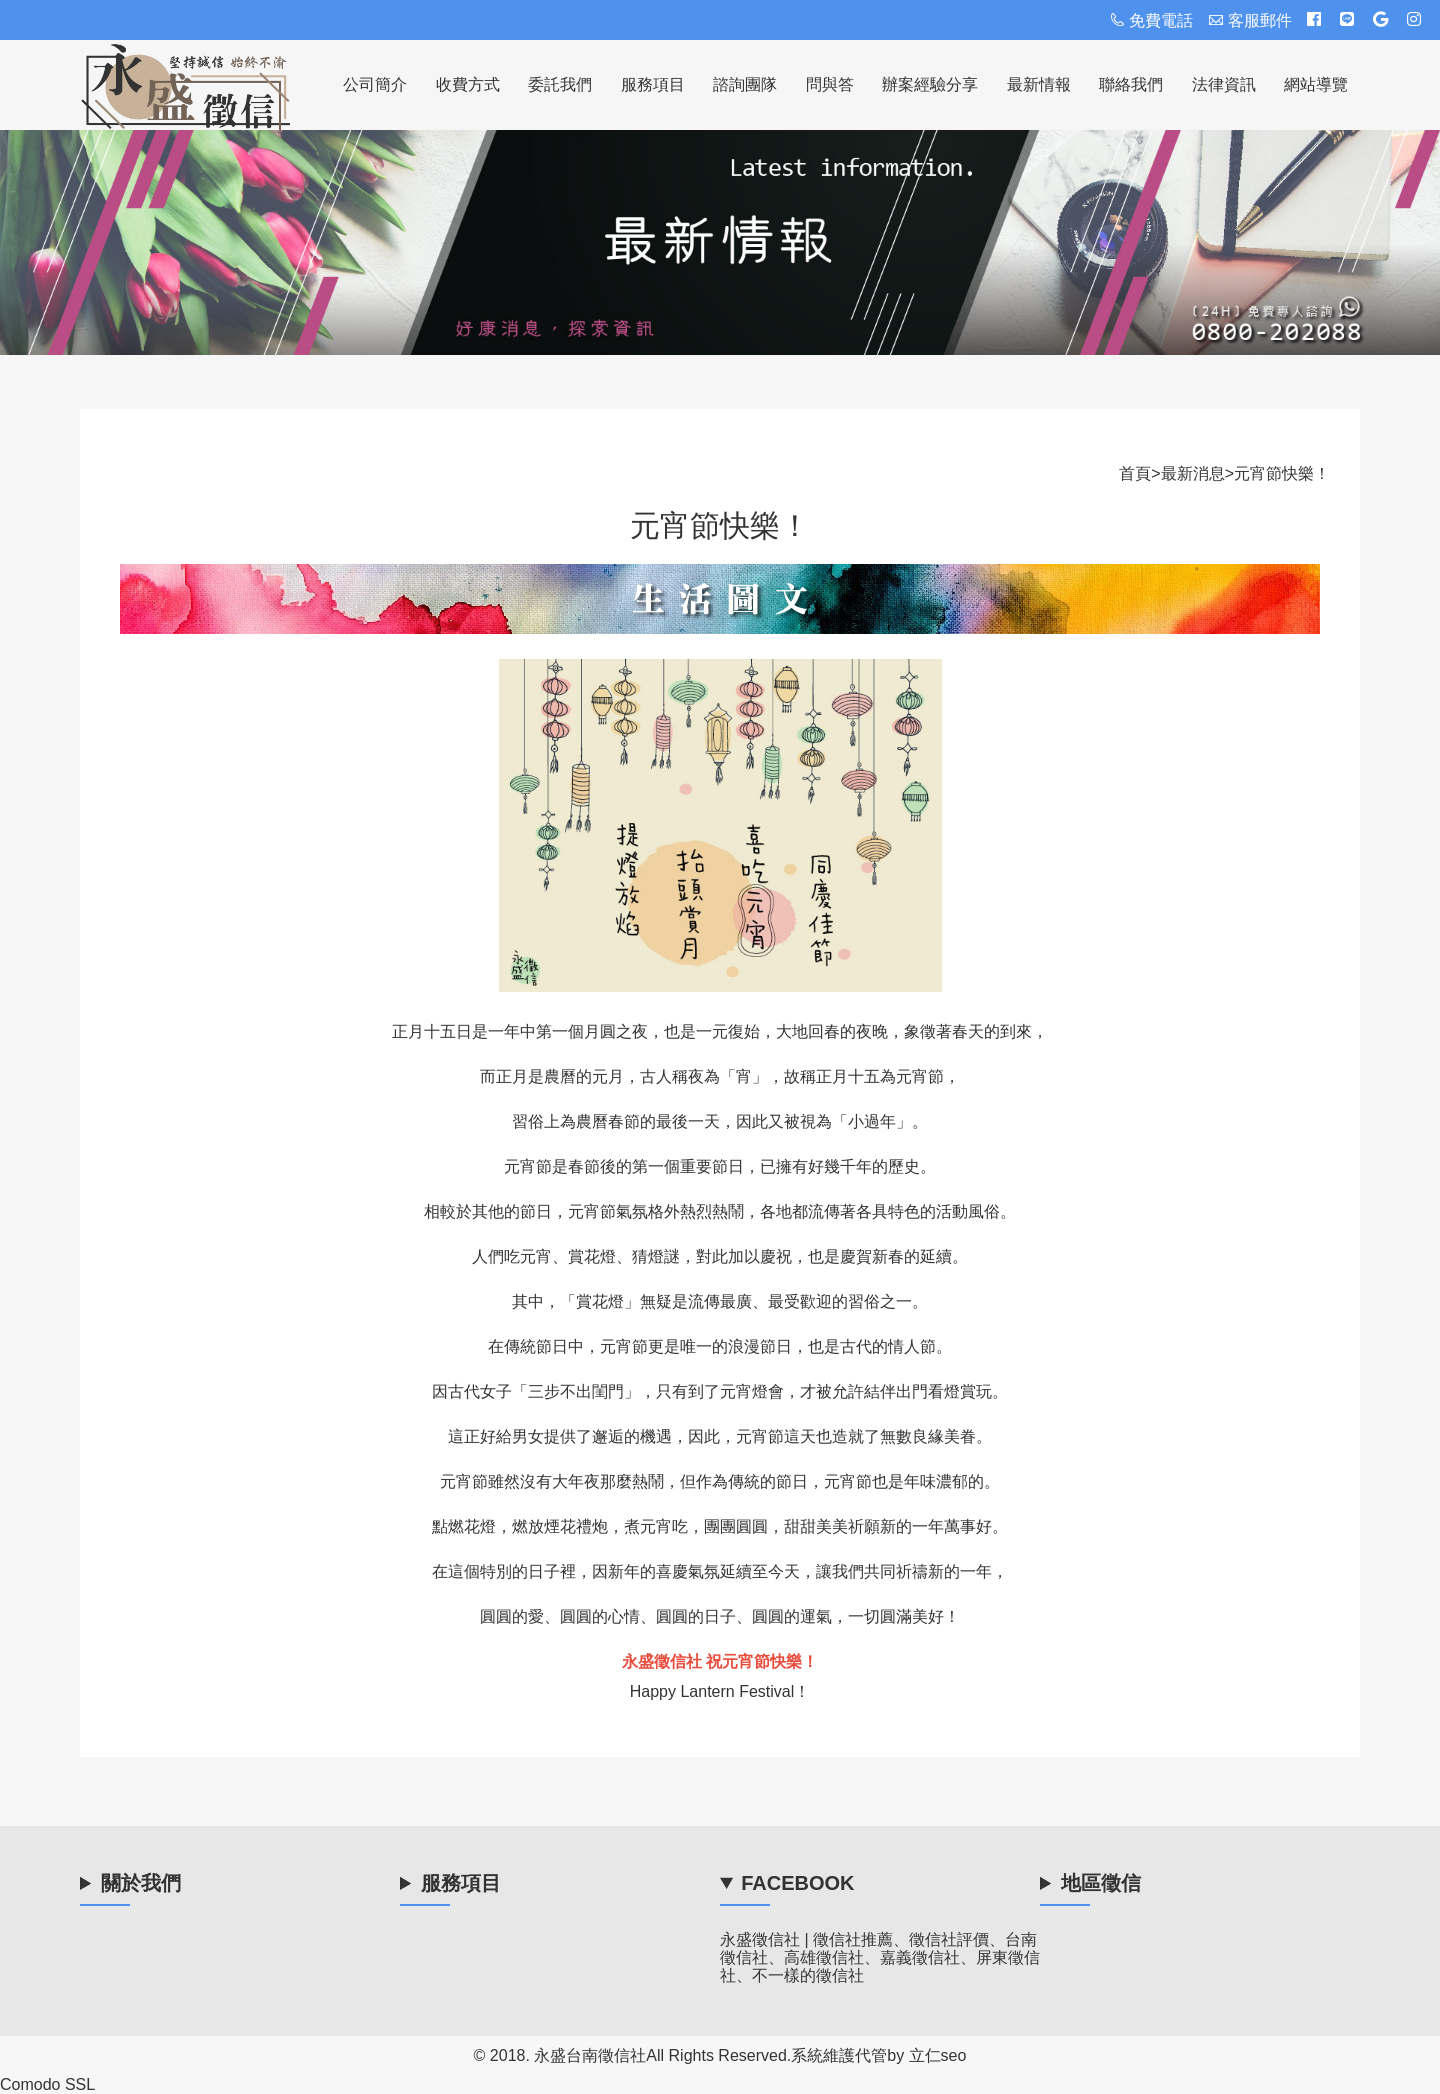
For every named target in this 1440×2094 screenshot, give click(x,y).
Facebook (797, 1885)
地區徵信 (1101, 1885)
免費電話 (1151, 20)
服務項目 (653, 84)
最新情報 (1039, 84)
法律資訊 (1224, 84)
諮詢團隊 (745, 84)
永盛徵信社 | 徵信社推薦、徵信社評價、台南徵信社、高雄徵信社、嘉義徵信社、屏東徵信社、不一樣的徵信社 (880, 1958)
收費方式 (468, 84)
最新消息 (1193, 473)
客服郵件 (1250, 20)
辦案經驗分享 (930, 84)
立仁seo (938, 2055)
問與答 (830, 84)
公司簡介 (375, 84)
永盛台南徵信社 (590, 2055)
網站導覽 (1316, 84)
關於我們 (141, 1885)
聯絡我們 (1131, 84)
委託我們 (560, 84)
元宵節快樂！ (1282, 473)
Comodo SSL (47, 2084)
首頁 (1135, 473)
